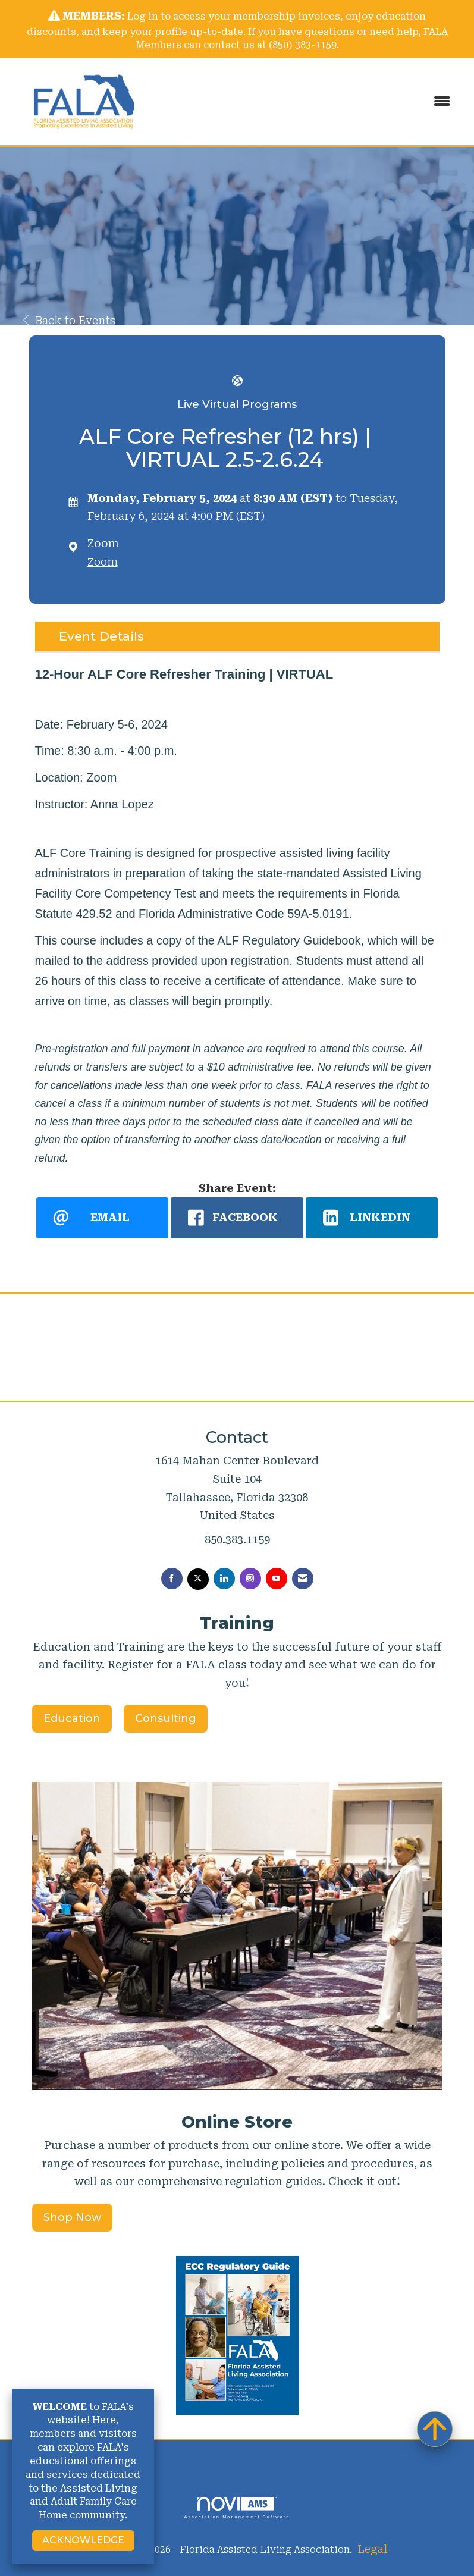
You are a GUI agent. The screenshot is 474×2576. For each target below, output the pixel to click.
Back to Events (69, 320)
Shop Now (72, 2217)
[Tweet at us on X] (198, 1579)
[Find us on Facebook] (172, 1578)
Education (72, 1718)
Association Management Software (237, 2508)
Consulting (165, 1718)
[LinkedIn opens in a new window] (372, 1217)
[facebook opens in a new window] (237, 1217)
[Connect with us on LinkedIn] (224, 1578)
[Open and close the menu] (310, 102)
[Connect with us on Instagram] (250, 1578)
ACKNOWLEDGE (83, 2540)
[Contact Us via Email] (303, 1578)
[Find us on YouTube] (276, 1578)
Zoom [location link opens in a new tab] (102, 562)
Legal (372, 2549)
